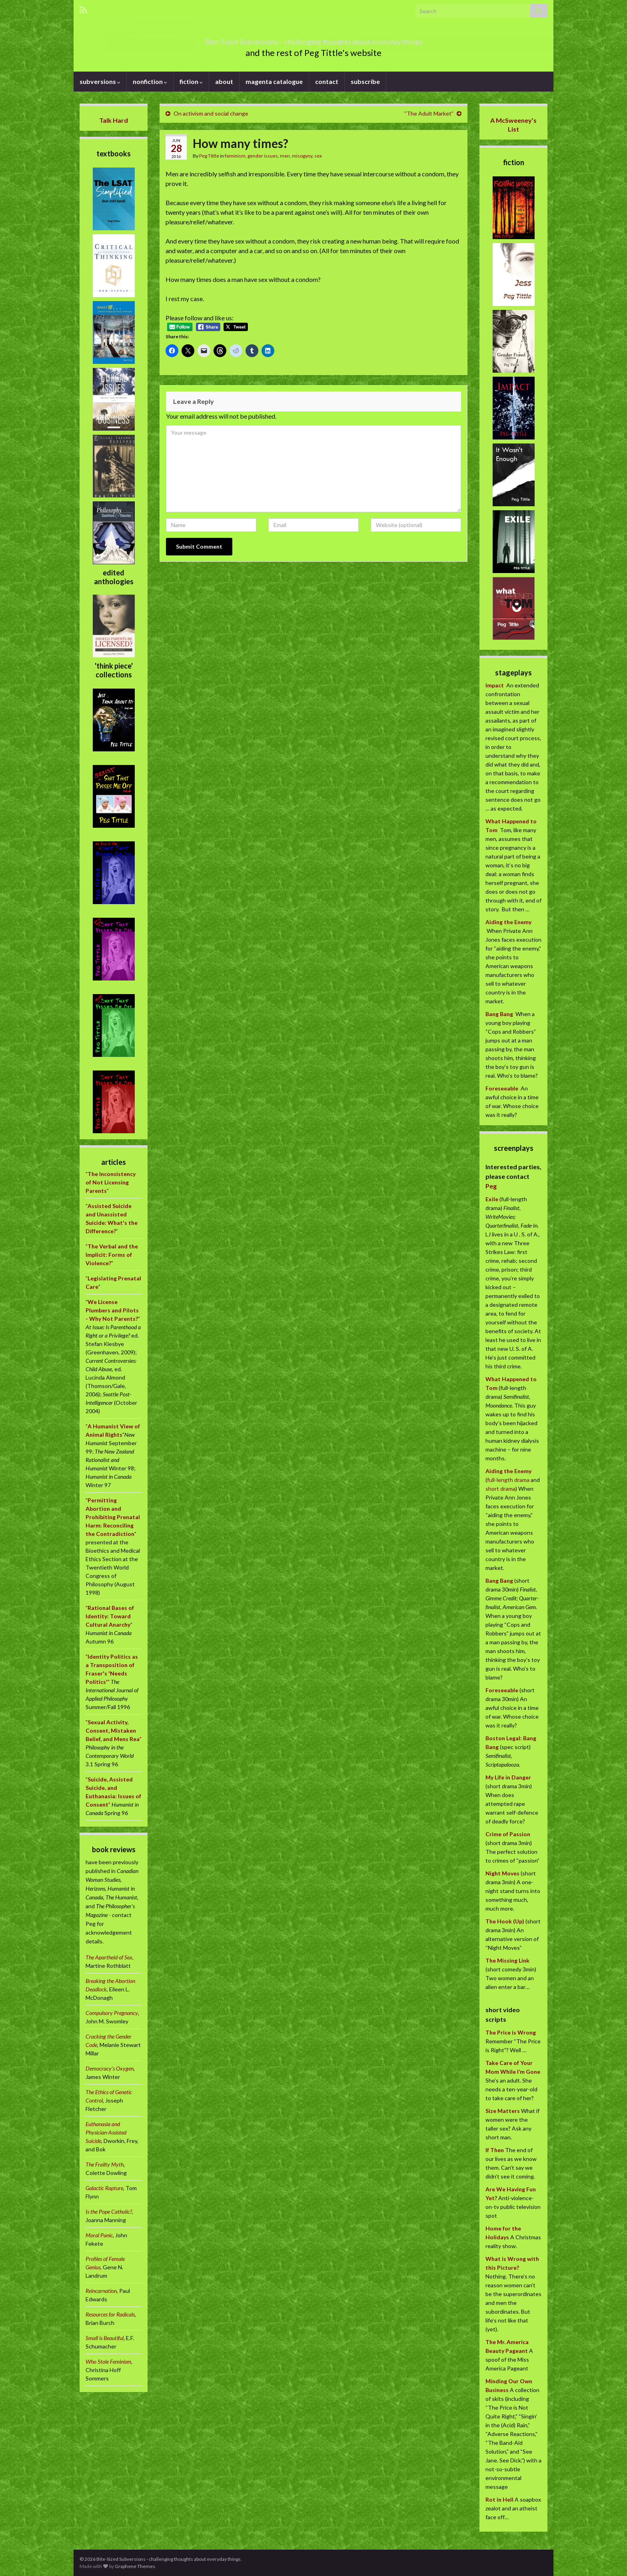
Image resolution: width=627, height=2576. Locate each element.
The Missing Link (507, 1960)
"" (111, 1182)
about (224, 81)
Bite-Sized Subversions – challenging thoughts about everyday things (313, 39)
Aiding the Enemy (508, 922)
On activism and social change (211, 113)
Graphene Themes (135, 2566)
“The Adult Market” (428, 113)
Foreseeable (501, 1088)
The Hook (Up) (504, 1921)
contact (326, 81)
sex (318, 156)
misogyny (302, 156)
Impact (494, 685)
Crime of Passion (507, 1834)
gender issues (263, 156)
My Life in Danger (508, 1777)
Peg (491, 1186)
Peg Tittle (209, 156)
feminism (235, 156)
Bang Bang (499, 1013)
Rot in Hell (499, 2499)
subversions (100, 81)
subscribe (365, 81)
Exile (491, 1199)
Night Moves (502, 1873)
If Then (494, 2150)
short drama (500, 1488)
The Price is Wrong (510, 2032)
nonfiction (150, 81)
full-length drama (509, 1479)
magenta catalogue (274, 81)
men (285, 156)
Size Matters (502, 2110)
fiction (191, 81)
